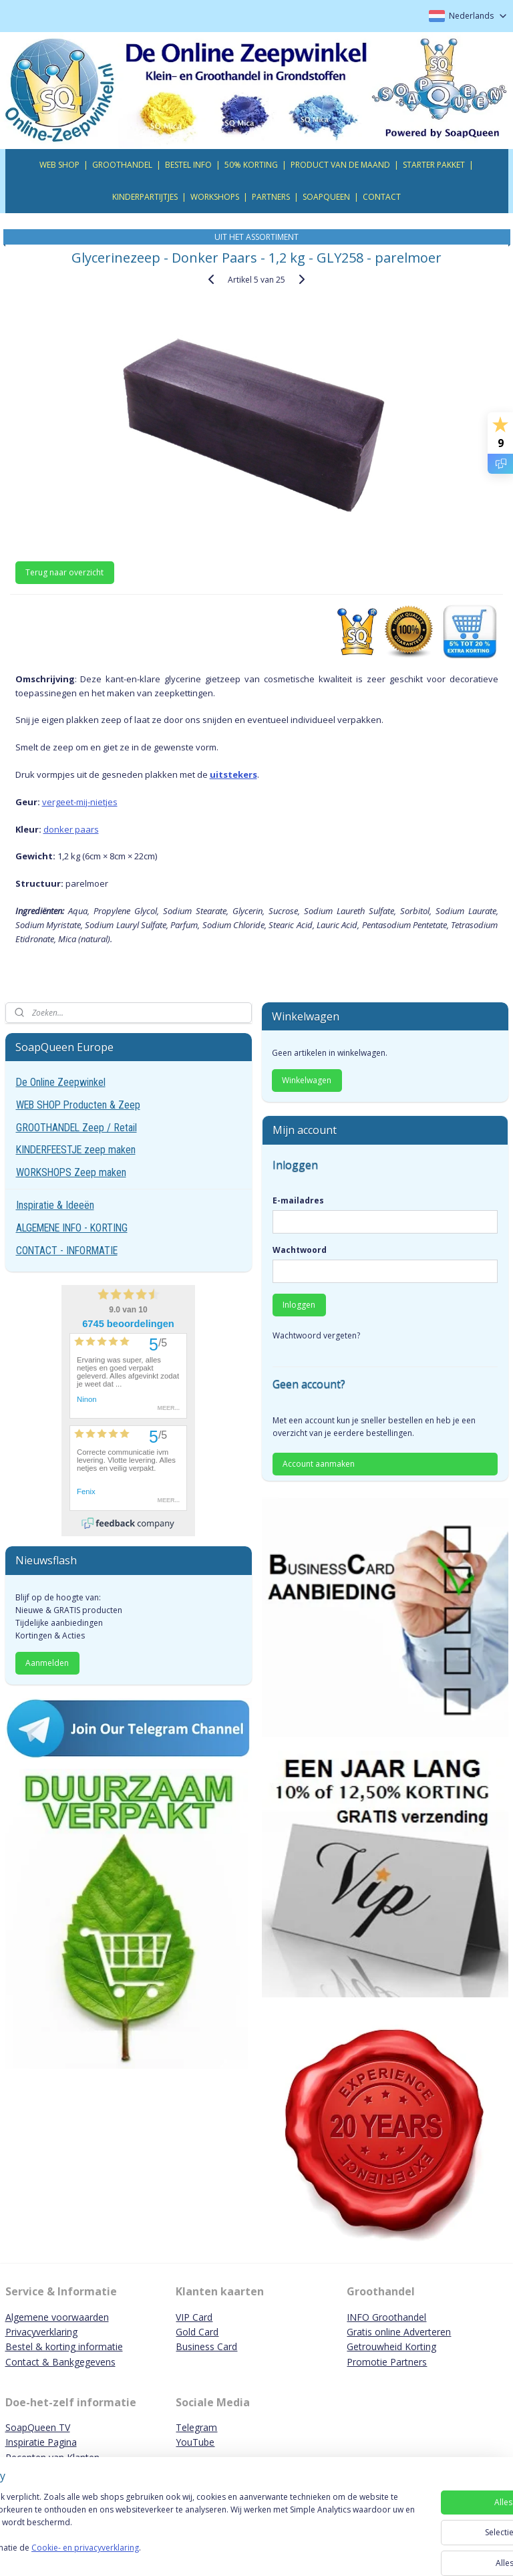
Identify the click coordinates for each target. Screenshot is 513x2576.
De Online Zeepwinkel (61, 1082)
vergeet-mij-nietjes (80, 801)
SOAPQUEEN (326, 196)
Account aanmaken (319, 1463)
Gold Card (197, 2331)
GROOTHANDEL (122, 164)
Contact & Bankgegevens (60, 2361)
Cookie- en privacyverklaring (189, 2553)
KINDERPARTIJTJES (145, 196)
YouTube (195, 2442)
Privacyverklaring (41, 2331)
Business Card (206, 2346)
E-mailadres (298, 1200)
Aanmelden (47, 1663)
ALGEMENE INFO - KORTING (72, 1228)
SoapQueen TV (37, 2427)
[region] (168, 2529)
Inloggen (299, 1304)
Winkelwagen (306, 1080)
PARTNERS (271, 196)
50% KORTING (251, 164)
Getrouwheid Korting (391, 2346)
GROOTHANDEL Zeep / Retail (76, 1127)
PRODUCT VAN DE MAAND (340, 164)
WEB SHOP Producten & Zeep (78, 1105)
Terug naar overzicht (64, 572)
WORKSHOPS (214, 196)
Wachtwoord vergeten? (316, 1335)
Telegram (196, 2427)
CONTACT (382, 196)
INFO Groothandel (386, 2317)
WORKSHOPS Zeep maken (71, 1172)
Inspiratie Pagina (41, 2442)
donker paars (71, 829)
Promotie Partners (387, 2361)
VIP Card (194, 2317)
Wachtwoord (300, 1250)
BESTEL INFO (188, 164)
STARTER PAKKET (434, 164)
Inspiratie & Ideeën (55, 1205)
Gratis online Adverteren (399, 2331)
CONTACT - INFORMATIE (67, 1250)
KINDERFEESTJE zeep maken (76, 1149)
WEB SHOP (59, 164)
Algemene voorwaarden (57, 2317)
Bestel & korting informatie (64, 2346)
